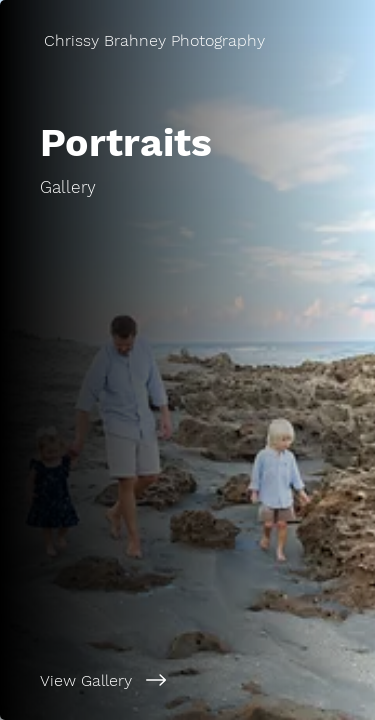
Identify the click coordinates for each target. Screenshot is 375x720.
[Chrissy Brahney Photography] (187, 40)
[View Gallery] (187, 680)
